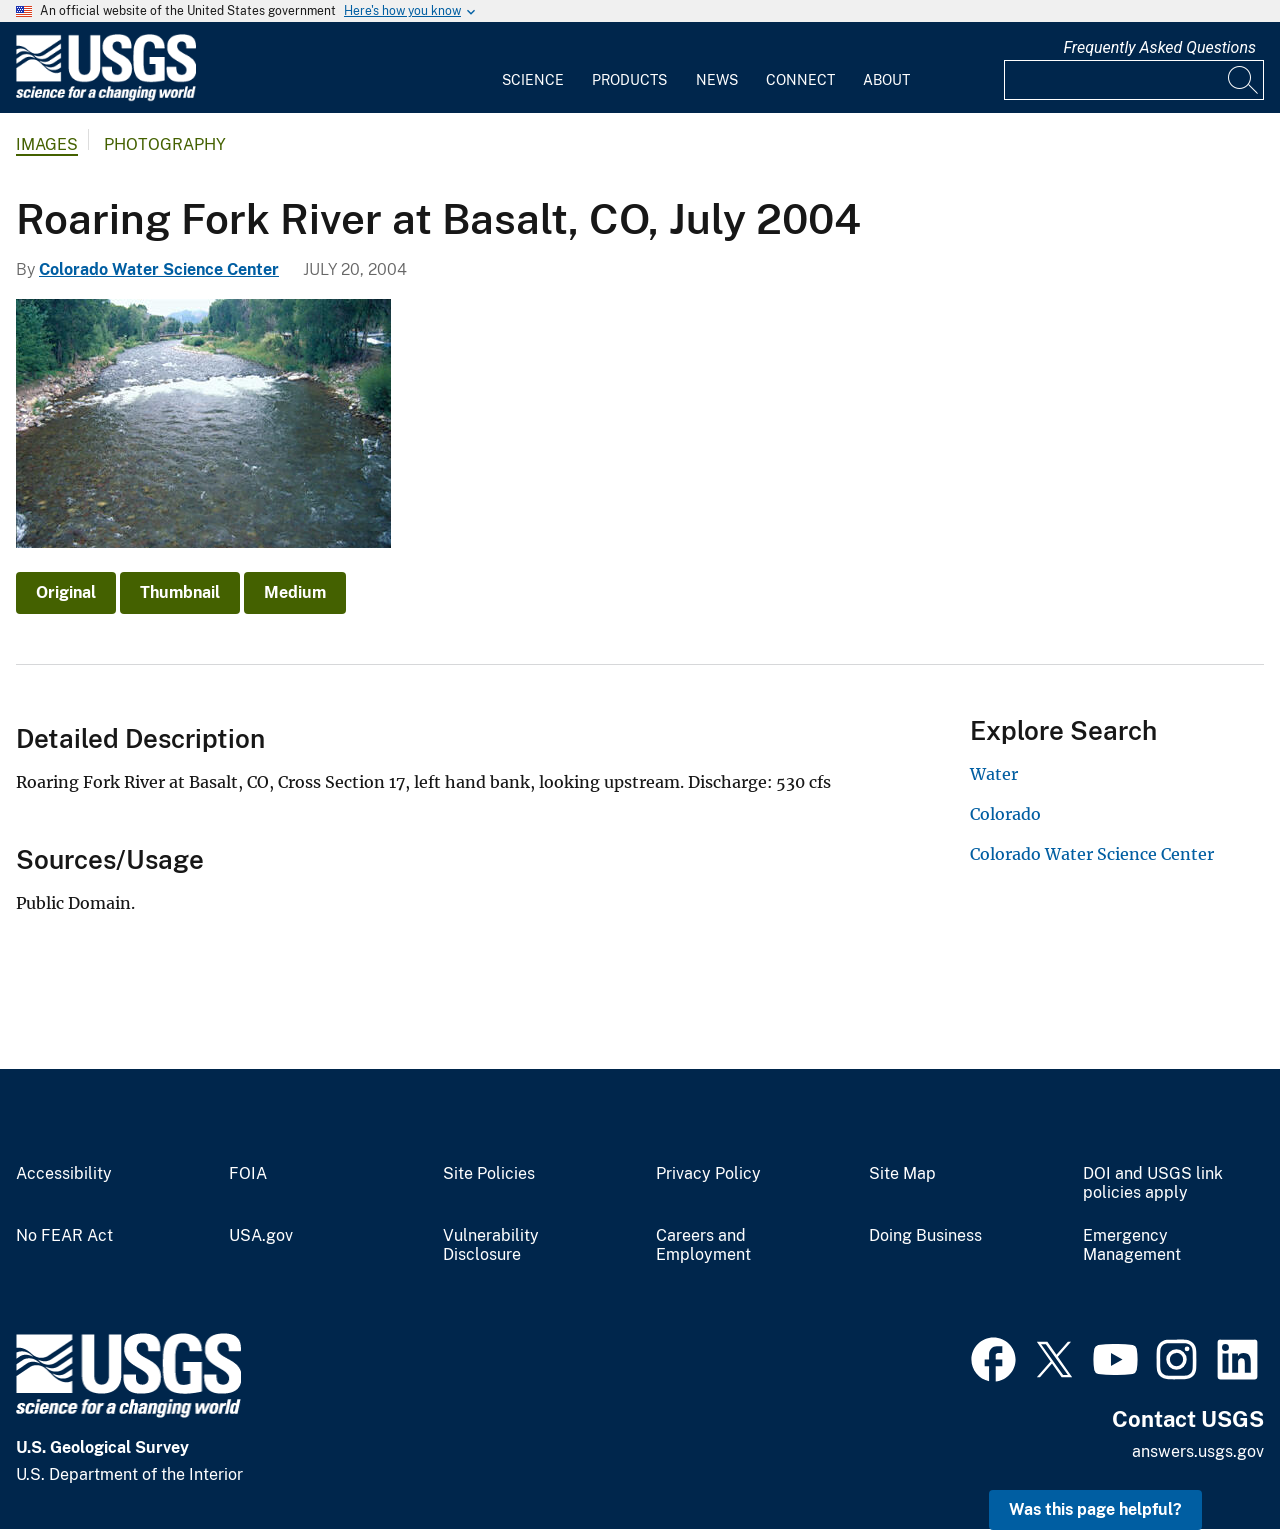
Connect (800, 80)
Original (66, 592)
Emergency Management (1132, 1245)
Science (533, 80)
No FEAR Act (64, 1236)
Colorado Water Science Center (159, 269)
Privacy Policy (708, 1174)
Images (47, 144)
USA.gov (261, 1236)
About (886, 80)
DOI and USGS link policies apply (1153, 1183)
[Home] (106, 96)
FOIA (248, 1174)
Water (994, 774)
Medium (295, 592)
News (717, 80)
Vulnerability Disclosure (491, 1245)
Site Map (902, 1174)
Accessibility (64, 1174)
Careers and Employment (703, 1245)
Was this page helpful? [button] (1095, 1509)
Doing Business (925, 1236)
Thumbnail (180, 592)
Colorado (1005, 814)
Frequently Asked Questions (1159, 47)
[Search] (1244, 80)
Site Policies (489, 1174)
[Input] (1134, 80)
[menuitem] (533, 68)
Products (629, 80)
